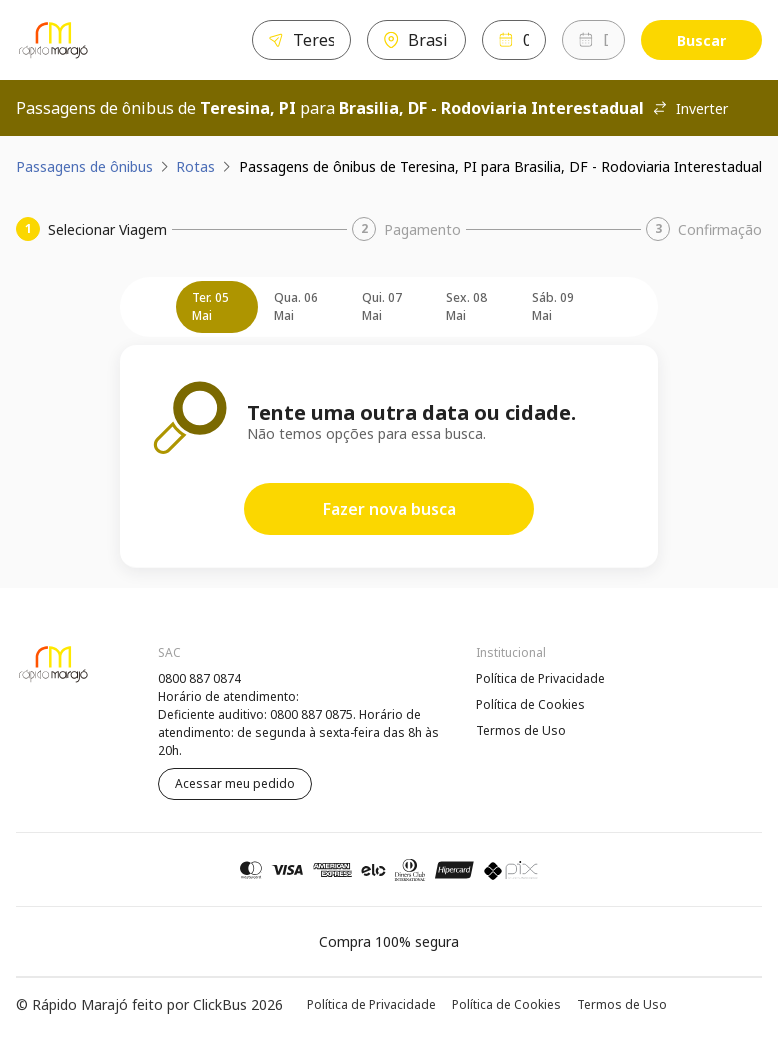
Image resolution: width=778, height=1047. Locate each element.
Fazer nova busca (389, 509)
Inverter (690, 108)
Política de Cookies (530, 704)
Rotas (195, 166)
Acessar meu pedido (235, 783)
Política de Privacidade (540, 678)
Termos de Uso (521, 730)
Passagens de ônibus (84, 166)
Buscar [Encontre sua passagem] (701, 40)
